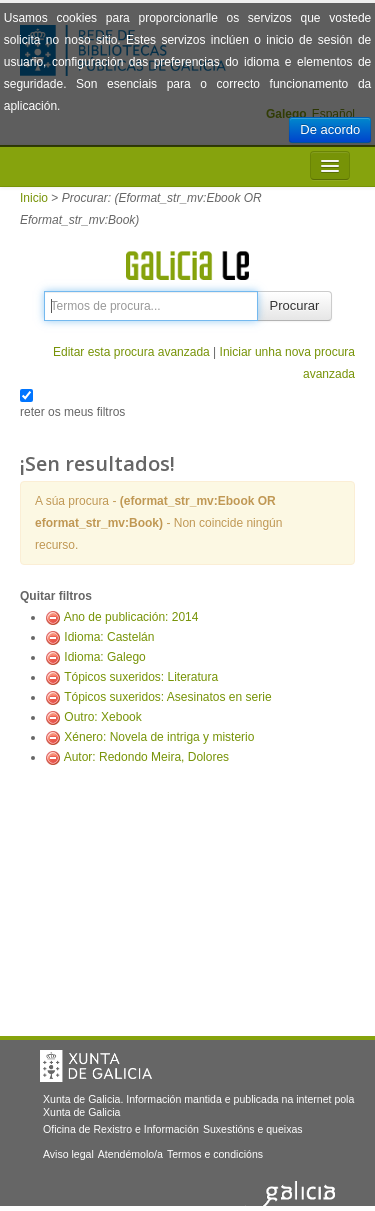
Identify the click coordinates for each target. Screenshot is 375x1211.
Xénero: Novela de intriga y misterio (159, 737)
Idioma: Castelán (109, 637)
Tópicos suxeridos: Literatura (141, 677)
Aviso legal (68, 1154)
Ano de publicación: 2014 (131, 617)
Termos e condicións (215, 1154)
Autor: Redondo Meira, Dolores (146, 757)
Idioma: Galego (104, 657)
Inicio (34, 198)
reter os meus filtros (72, 412)
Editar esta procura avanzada (131, 352)
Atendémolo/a (130, 1154)
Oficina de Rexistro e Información (121, 1129)
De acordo (330, 129)
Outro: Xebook (102, 717)
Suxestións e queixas (253, 1129)
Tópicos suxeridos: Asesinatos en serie (167, 697)
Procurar (295, 305)
